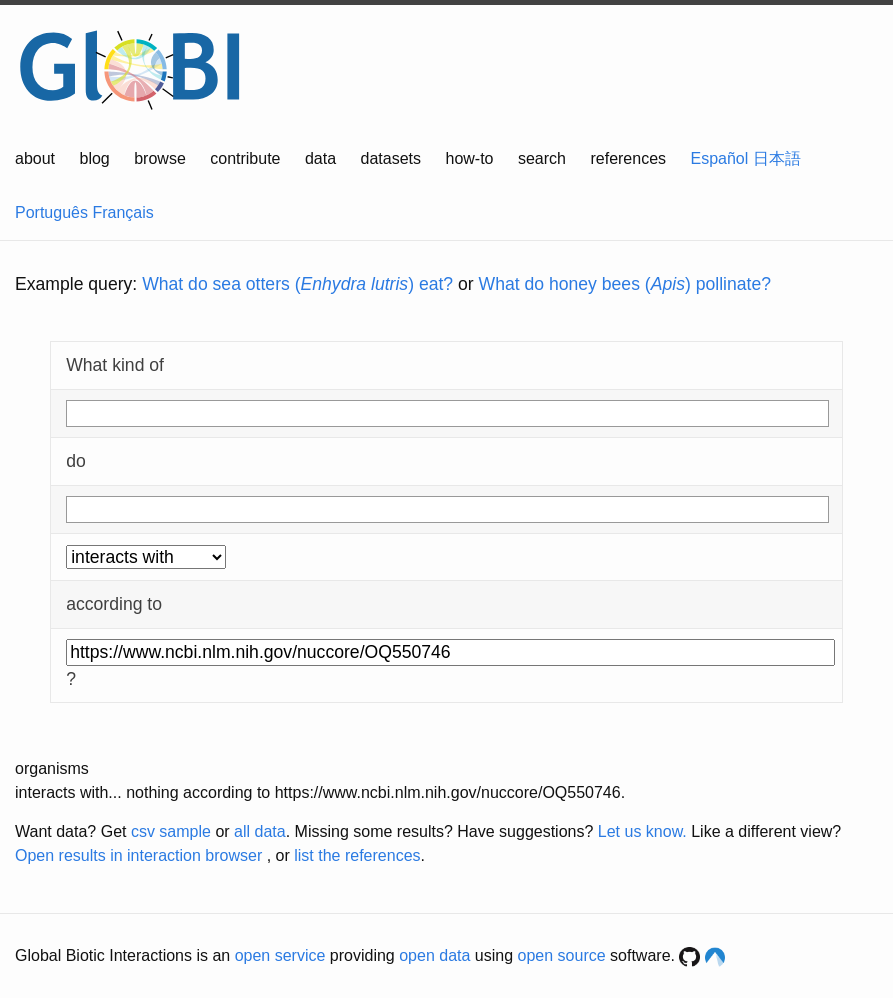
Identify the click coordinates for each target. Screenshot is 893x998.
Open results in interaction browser (138, 855)
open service (280, 955)
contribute (245, 158)
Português (51, 212)
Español (720, 158)
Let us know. (642, 831)
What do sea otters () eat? (297, 284)
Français (122, 212)
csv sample (171, 831)
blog (95, 158)
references (628, 158)
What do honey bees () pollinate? (625, 284)
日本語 (777, 158)
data (320, 158)
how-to (469, 158)
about (35, 158)
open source (562, 955)
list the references (357, 855)
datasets (391, 158)
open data (434, 955)
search (542, 158)
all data (260, 831)
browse (160, 158)
